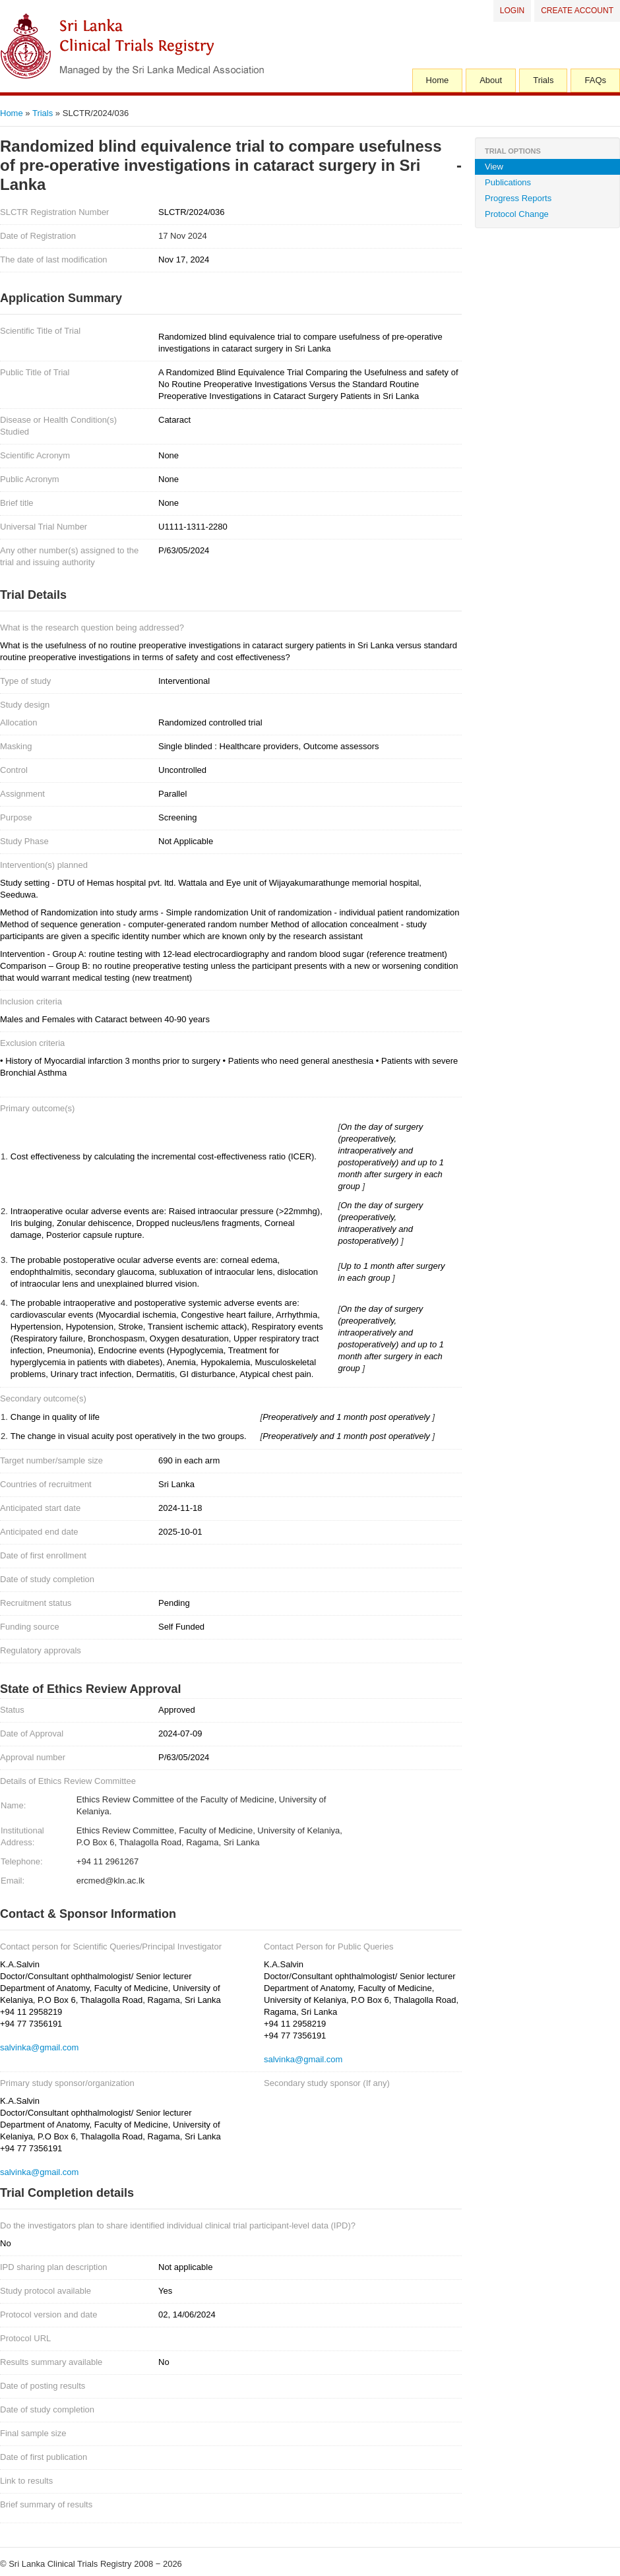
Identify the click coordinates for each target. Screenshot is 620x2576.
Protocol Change (517, 214)
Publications (508, 182)
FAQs (595, 80)
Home (437, 80)
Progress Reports (518, 198)
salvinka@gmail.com (39, 2047)
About (491, 80)
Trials (543, 80)
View (494, 166)
